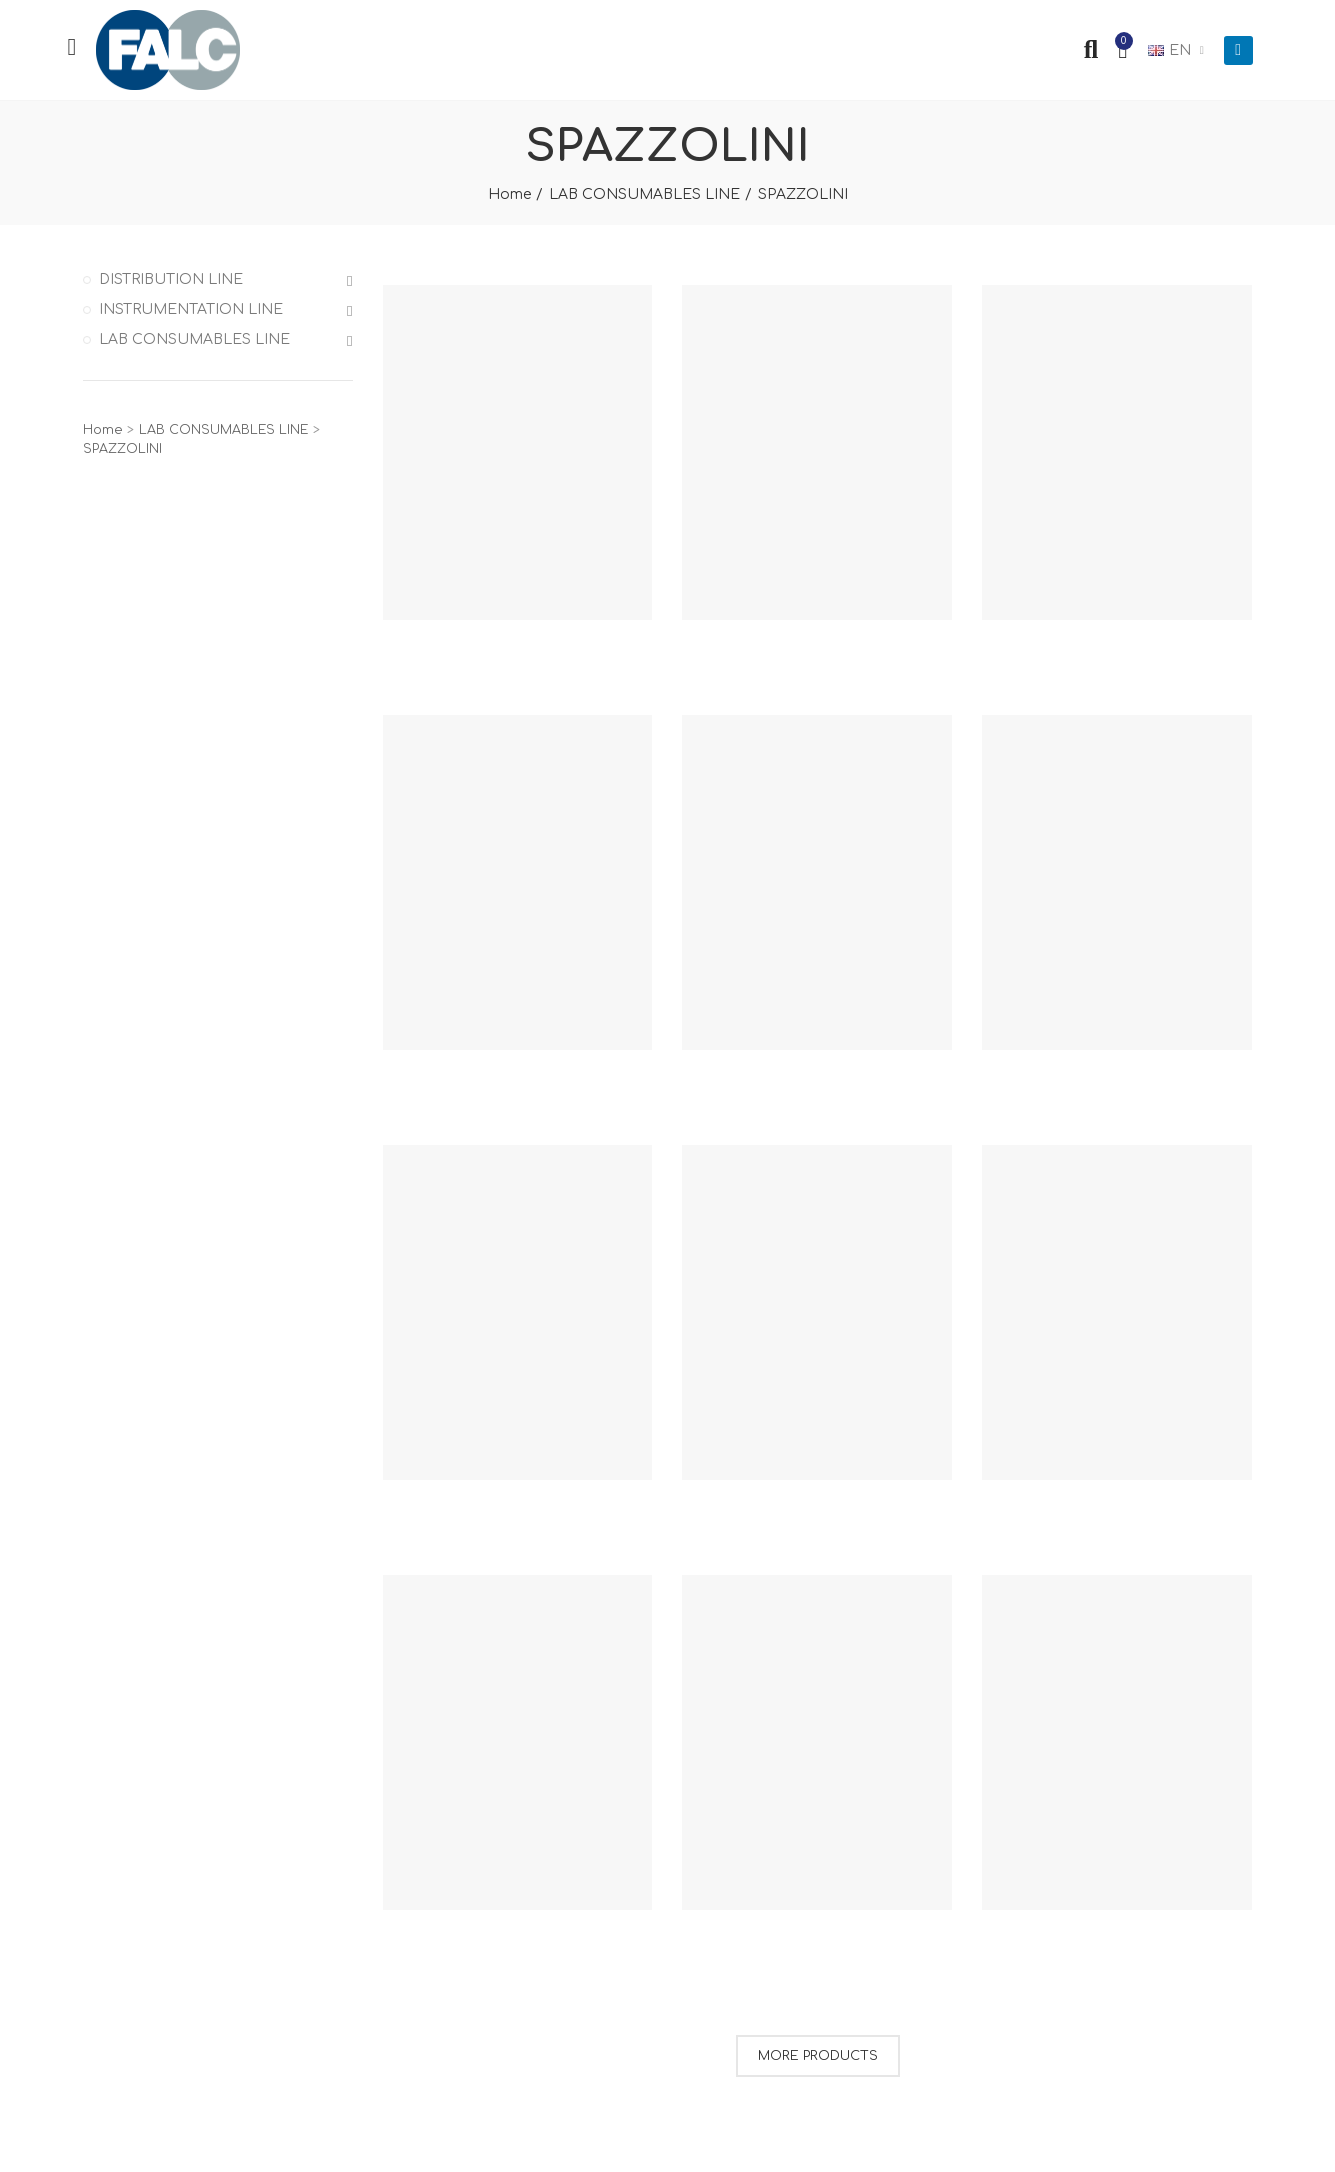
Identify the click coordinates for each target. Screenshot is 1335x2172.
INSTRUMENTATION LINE (191, 309)
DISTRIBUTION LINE (171, 279)
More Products (818, 2056)
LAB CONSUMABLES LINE (194, 339)
